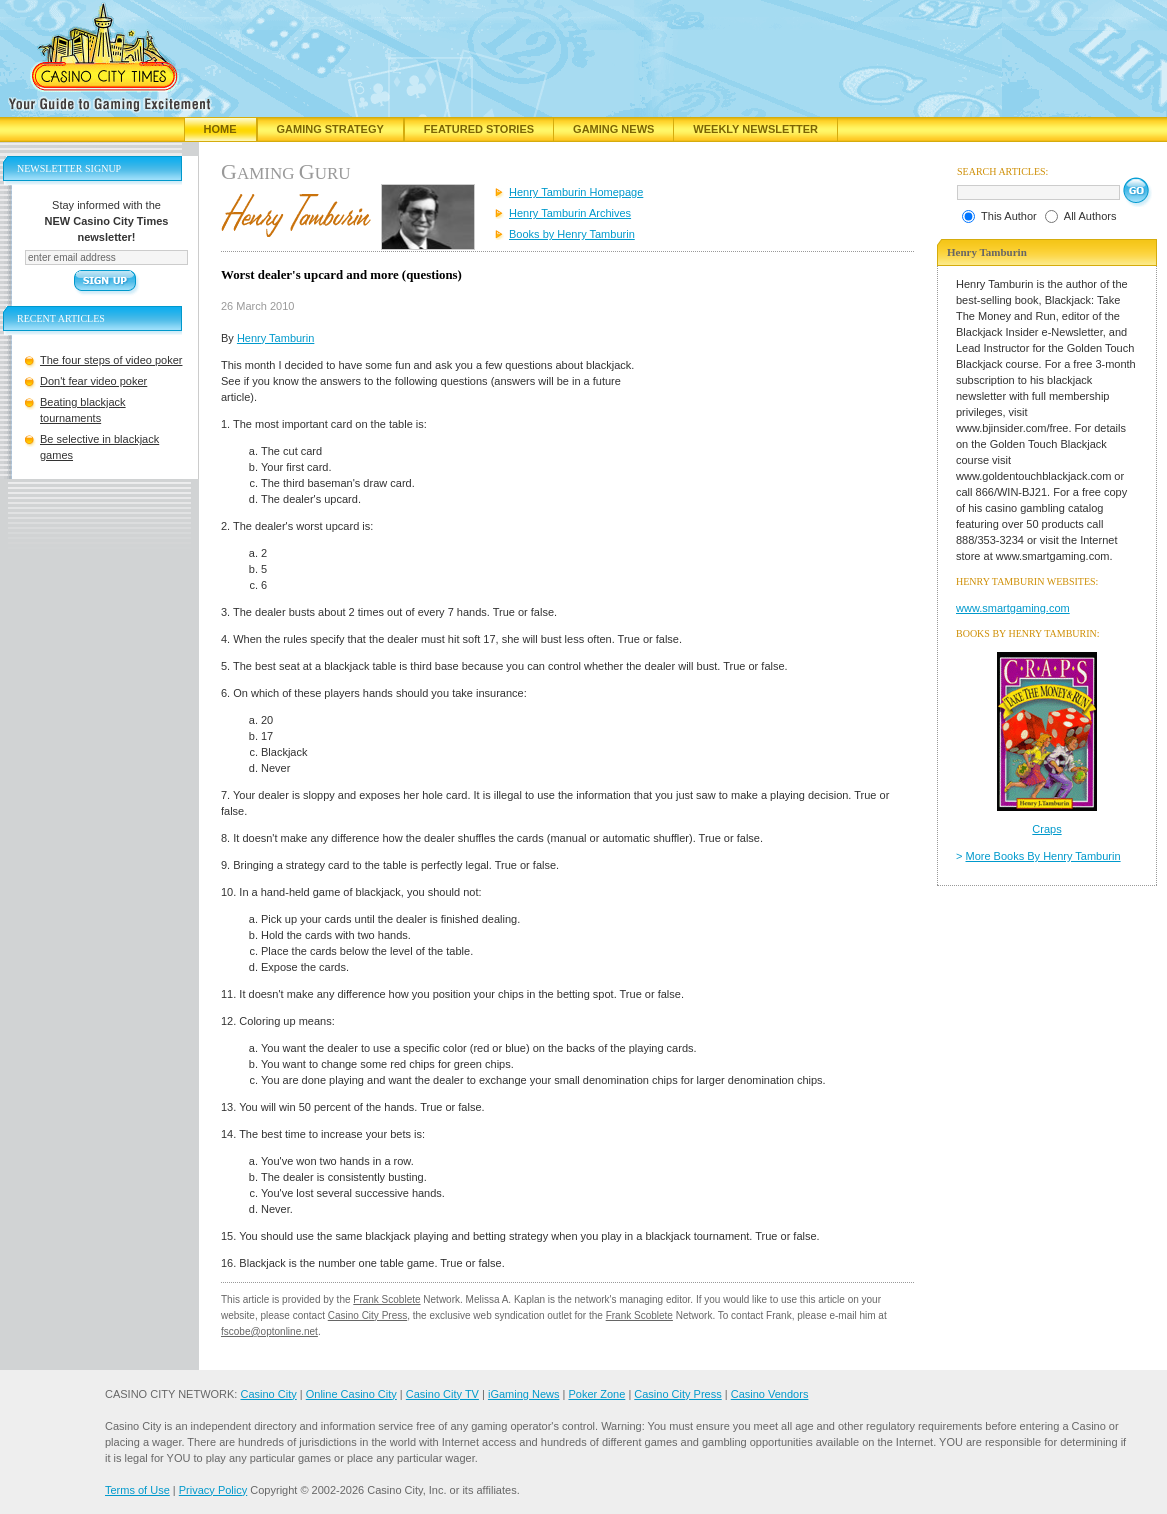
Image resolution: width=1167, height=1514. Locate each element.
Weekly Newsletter (755, 129)
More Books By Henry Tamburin (1043, 856)
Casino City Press (367, 1315)
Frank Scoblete (386, 1299)
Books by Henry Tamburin (572, 234)
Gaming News (613, 129)
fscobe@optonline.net (269, 1331)
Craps (1046, 829)
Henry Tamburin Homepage (576, 192)
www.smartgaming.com (1013, 608)
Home (220, 129)
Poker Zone (596, 1394)
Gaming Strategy (330, 129)
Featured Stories (479, 129)
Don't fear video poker (93, 381)
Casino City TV (442, 1394)
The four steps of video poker (111, 360)
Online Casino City (351, 1394)
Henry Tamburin (275, 338)
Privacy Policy (213, 1490)
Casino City (268, 1394)
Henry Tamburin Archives (570, 213)
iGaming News (524, 1394)
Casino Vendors (770, 1394)
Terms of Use (137, 1490)
